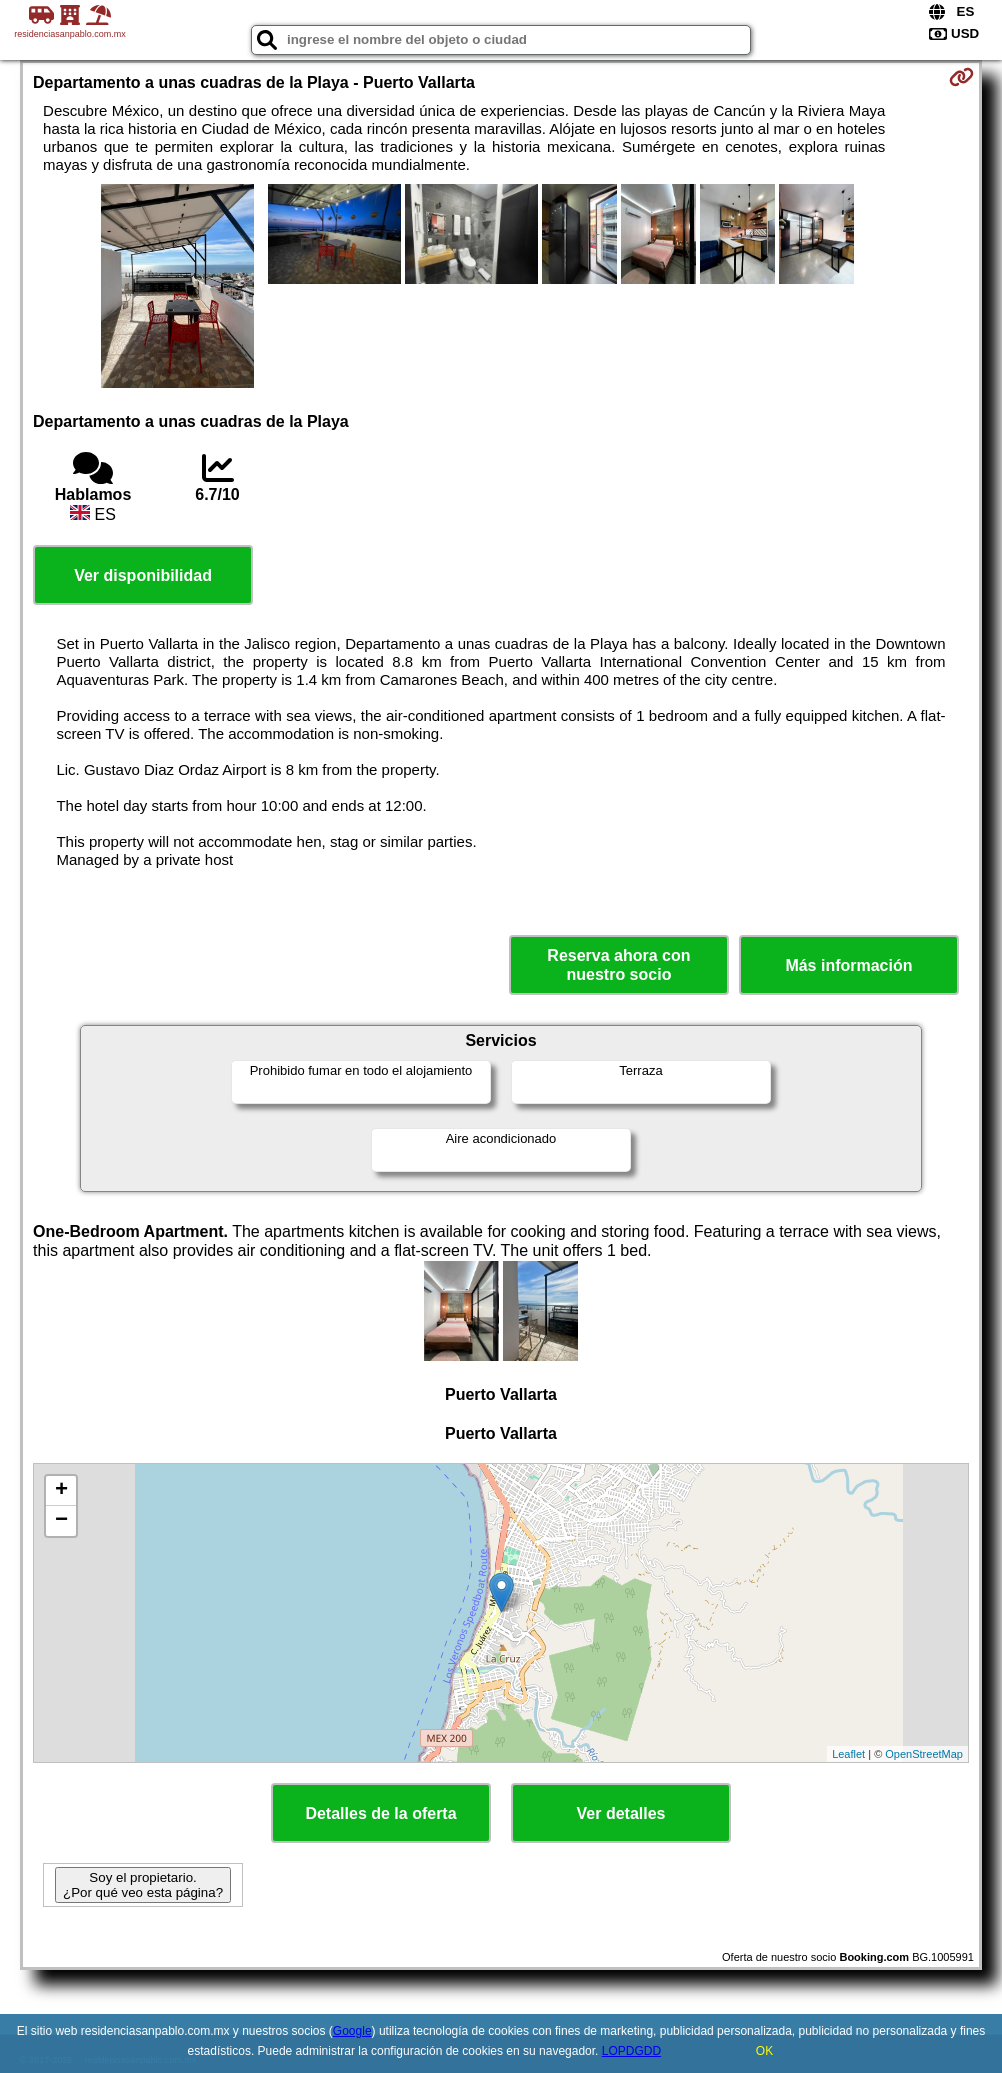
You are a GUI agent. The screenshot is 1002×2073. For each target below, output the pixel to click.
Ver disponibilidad (143, 575)
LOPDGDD (631, 2051)
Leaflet (848, 1754)
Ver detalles (621, 1813)
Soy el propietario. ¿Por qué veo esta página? (143, 1885)
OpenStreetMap (924, 1754)
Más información (848, 965)
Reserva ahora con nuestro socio (618, 965)
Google (352, 2031)
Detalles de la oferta (380, 1813)
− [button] (61, 1521)
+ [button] (61, 1491)
